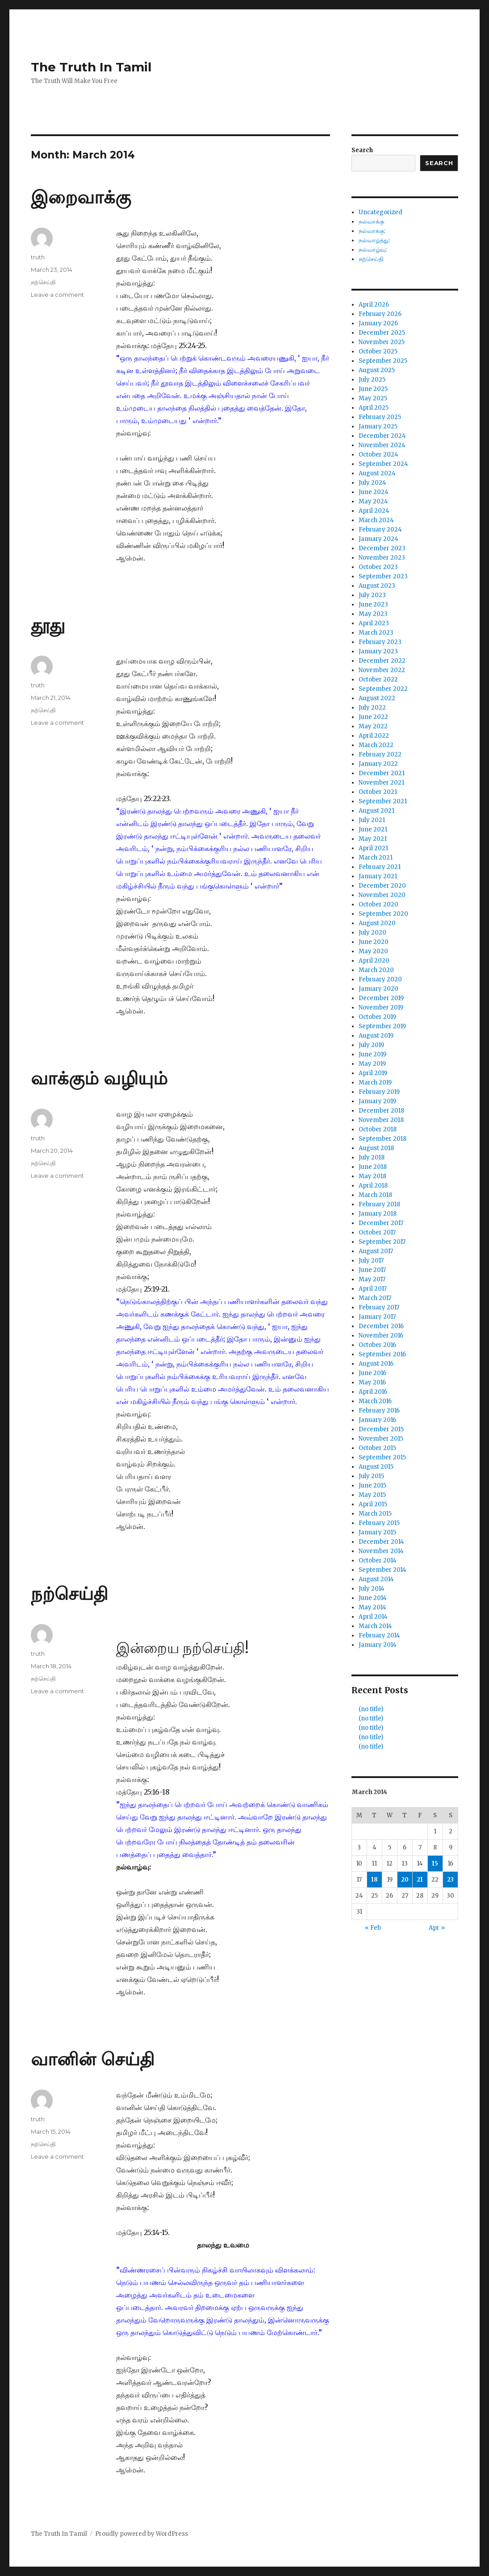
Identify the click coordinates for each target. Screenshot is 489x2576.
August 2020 (377, 923)
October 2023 (378, 567)
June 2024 (374, 492)
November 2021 (381, 782)
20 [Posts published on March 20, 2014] (405, 1879)
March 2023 (376, 632)
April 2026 (374, 304)
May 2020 (373, 951)
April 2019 (373, 1073)
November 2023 (382, 557)
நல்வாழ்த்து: (374, 240)
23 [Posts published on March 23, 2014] (450, 1879)
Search (362, 150)
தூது (48, 625)
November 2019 (381, 1007)
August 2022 (377, 698)
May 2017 (372, 1279)
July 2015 (371, 1476)
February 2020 (380, 979)
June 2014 (373, 1598)
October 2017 (377, 1232)
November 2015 (381, 1438)
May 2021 (373, 839)
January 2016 (377, 1420)
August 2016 (376, 1363)
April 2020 (374, 960)
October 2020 (378, 904)
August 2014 (376, 1579)
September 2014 (382, 1570)
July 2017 (371, 1260)
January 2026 (378, 323)
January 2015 (377, 1532)
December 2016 (381, 1326)
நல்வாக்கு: (372, 231)
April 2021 (373, 848)
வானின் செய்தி (93, 2059)
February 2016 (379, 1410)
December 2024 (382, 436)
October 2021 (378, 792)
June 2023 (373, 604)
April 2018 (373, 1185)
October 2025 (378, 351)
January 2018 (378, 1213)
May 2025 (373, 398)
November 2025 (382, 342)
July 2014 (372, 1588)
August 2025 (377, 370)
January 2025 (378, 426)
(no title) (371, 1709)
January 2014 (378, 1645)
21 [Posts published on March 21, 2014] (420, 1879)
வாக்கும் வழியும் (99, 1078)
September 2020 (383, 914)
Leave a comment (57, 294)
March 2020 (376, 970)
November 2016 (381, 1335)
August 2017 (376, 1251)
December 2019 (381, 998)
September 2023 (383, 576)
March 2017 (375, 1298)
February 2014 (379, 1635)
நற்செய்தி (43, 282)
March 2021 (376, 857)
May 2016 (372, 1382)
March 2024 (376, 520)
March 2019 (375, 1082)
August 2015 (376, 1467)
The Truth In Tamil (91, 67)
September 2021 (383, 801)
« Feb (373, 1928)
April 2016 (373, 1392)
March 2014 (375, 1626)
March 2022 (376, 745)
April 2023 (374, 623)
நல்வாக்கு (371, 221)
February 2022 (380, 754)
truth (38, 257)
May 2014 (372, 1607)
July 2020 (372, 932)
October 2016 (377, 1345)
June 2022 (373, 717)
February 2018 (379, 1204)
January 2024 (378, 539)
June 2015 (372, 1485)
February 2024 (380, 529)
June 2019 (372, 1054)
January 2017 (377, 1317)
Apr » (437, 1928)
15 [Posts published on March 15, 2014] (435, 1863)
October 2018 (378, 1129)
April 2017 (373, 1288)
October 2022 (378, 679)
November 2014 (381, 1551)
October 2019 (377, 1017)
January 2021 (378, 876)
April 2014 (373, 1616)
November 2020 (382, 895)
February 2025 (380, 417)
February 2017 (379, 1307)
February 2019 (379, 1092)
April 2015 (373, 1504)
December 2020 (382, 885)
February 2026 (380, 314)
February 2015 (379, 1523)
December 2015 (381, 1429)
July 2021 (372, 820)
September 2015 (382, 1457)
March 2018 (375, 1195)
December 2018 (381, 1110)
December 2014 (381, 1542)
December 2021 (382, 773)
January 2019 (377, 1101)
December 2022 (382, 661)
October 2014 (378, 1560)
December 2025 (382, 333)
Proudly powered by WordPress (141, 2534)
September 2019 (382, 1026)
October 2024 (378, 454)
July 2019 (371, 1045)
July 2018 (372, 1157)
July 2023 (372, 595)
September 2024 (383, 464)
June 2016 (372, 1373)
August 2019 (376, 1035)
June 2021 (373, 829)
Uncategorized (380, 212)
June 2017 (372, 1270)
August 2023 (377, 586)
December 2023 (382, 548)
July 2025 (372, 379)
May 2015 (372, 1495)
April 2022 (374, 736)
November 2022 (382, 670)
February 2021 (380, 867)
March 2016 (375, 1401)
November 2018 (381, 1120)
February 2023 (380, 642)
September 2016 (382, 1354)
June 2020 (374, 942)
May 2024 (373, 501)
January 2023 (378, 651)
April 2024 (374, 511)
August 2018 (376, 1148)
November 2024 (382, 445)
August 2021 (376, 810)
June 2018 (373, 1167)
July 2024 (372, 482)
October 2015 (377, 1448)
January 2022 (378, 764)
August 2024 (377, 473)
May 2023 (373, 614)
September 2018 (382, 1139)
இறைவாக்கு (81, 197)
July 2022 (372, 707)
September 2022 (383, 689)
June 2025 (373, 389)
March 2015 (375, 1513)
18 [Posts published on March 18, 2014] (374, 1879)
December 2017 (381, 1223)
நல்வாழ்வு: (373, 249)
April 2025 (374, 407)
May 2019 (372, 1064)
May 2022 (373, 726)
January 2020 (378, 989)
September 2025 (383, 361)
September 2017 (382, 1242)
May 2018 (372, 1176)
